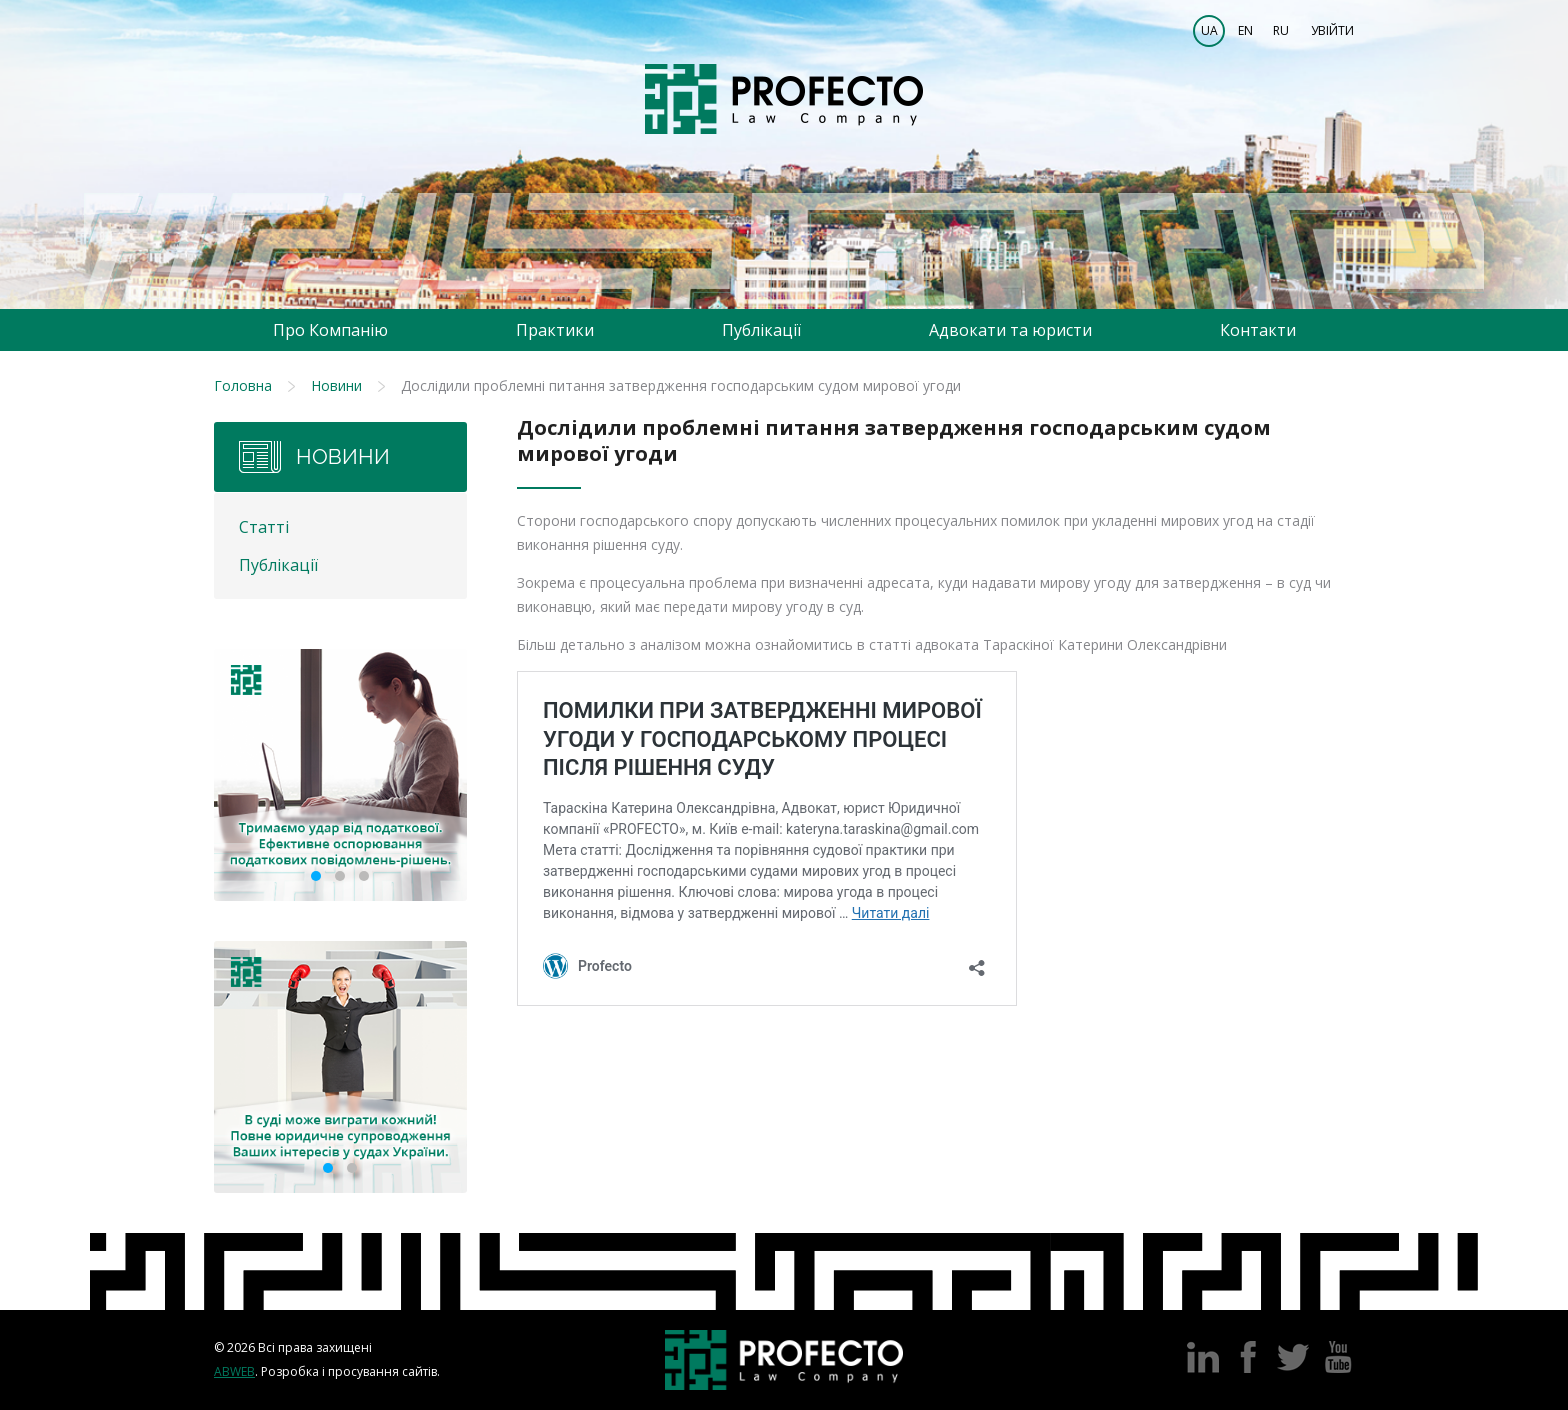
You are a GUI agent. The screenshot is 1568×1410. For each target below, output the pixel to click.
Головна (243, 385)
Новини (336, 385)
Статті (264, 527)
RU (1281, 30)
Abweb (234, 1371)
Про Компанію (330, 330)
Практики (555, 330)
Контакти (1258, 330)
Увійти (1332, 30)
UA (1209, 30)
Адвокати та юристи (1010, 330)
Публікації (761, 330)
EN (1245, 30)
